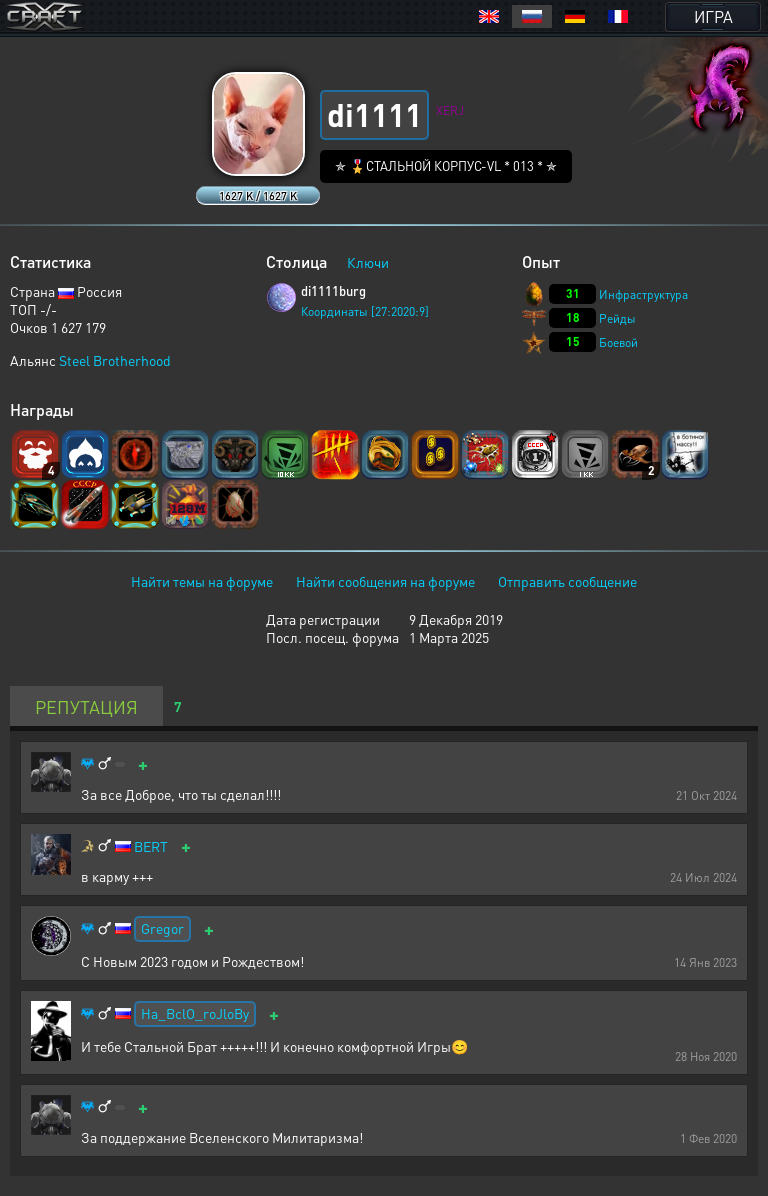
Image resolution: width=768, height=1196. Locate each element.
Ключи (368, 262)
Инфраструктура (643, 294)
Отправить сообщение (567, 581)
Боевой (618, 342)
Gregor (162, 928)
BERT (151, 846)
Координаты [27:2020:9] (365, 311)
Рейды (617, 318)
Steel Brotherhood (115, 360)
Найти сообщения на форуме (385, 581)
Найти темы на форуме (202, 581)
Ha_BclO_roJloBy (195, 1013)
